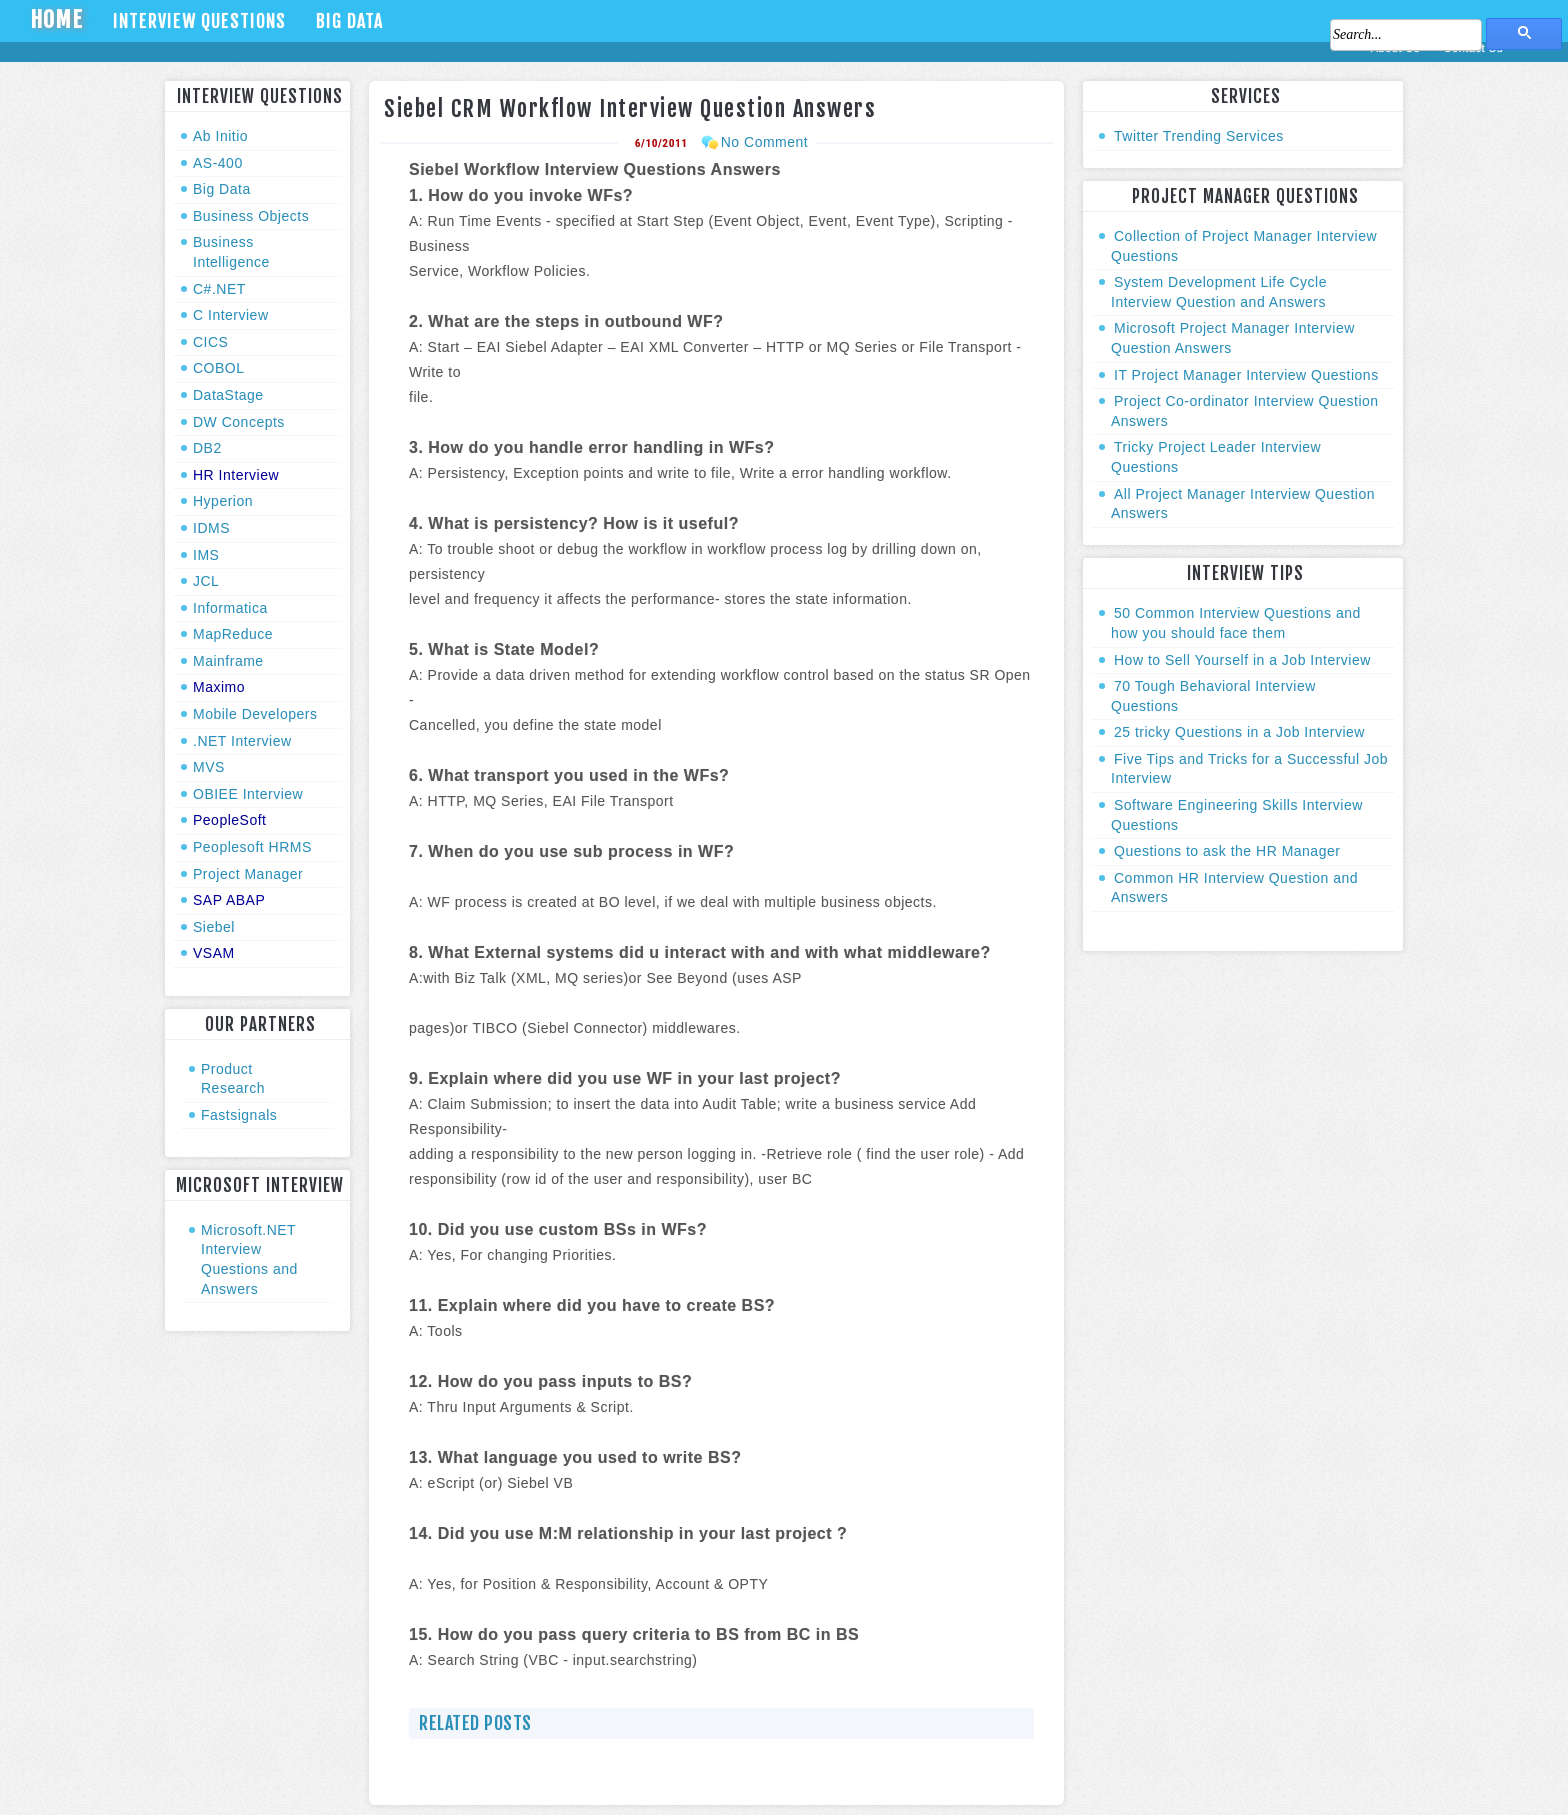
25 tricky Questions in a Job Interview (1239, 732)
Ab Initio (220, 136)
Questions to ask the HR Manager (1227, 851)
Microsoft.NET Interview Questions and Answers (249, 1259)
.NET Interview (242, 741)
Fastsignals (239, 1115)
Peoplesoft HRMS (252, 847)
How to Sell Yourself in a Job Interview (1242, 660)
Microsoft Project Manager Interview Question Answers (1233, 338)
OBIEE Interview (248, 794)
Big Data (349, 21)
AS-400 (218, 163)
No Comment (764, 142)
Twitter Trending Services (1199, 136)
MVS (209, 767)
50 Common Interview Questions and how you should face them (1236, 623)
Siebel (214, 927)
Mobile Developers (255, 714)
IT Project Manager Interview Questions (1246, 375)
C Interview (231, 315)
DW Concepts (239, 422)
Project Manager (248, 874)
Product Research (233, 1079)
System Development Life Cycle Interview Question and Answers (1219, 292)
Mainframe (228, 661)
